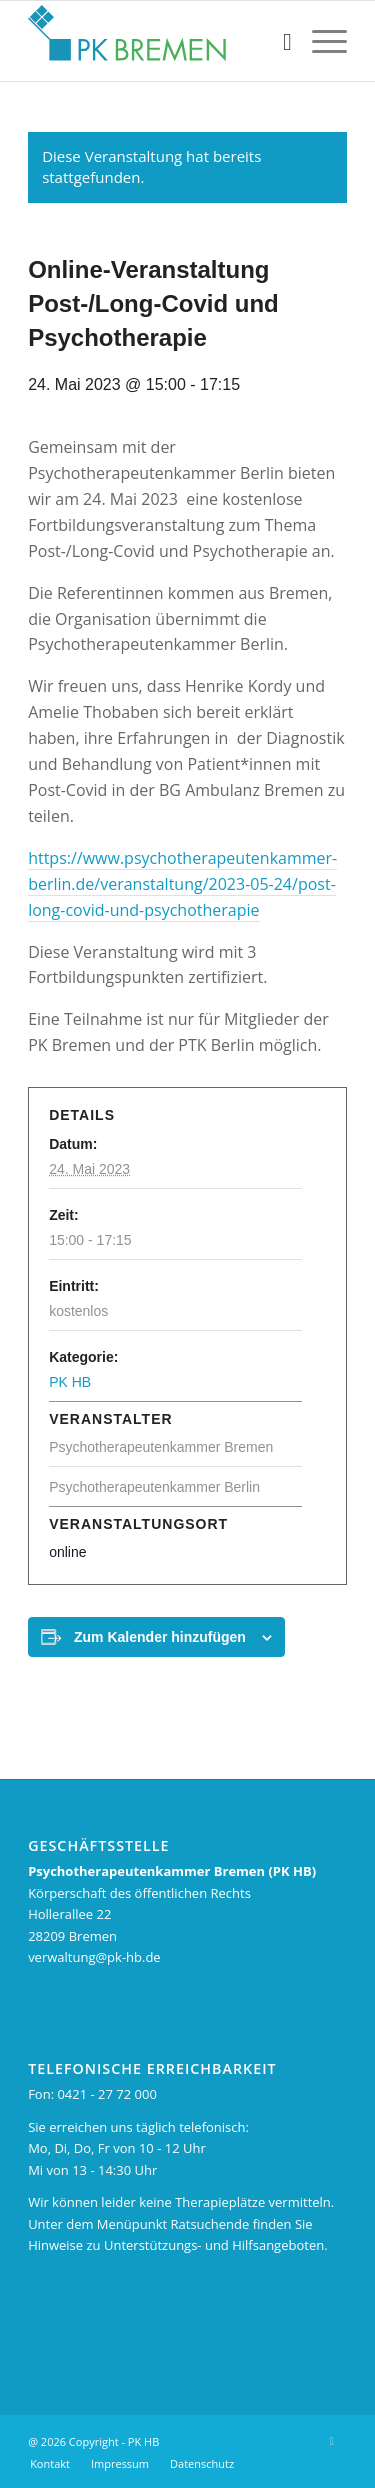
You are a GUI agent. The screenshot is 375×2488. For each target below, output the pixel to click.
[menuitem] (277, 41)
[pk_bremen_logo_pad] (155, 41)
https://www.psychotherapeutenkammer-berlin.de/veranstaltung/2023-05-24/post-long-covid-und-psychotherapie (182, 884)
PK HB (70, 1382)
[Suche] (277, 41)
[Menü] (319, 41)
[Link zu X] (332, 2441)
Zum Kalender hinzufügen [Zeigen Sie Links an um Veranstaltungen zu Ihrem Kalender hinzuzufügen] (160, 1637)
